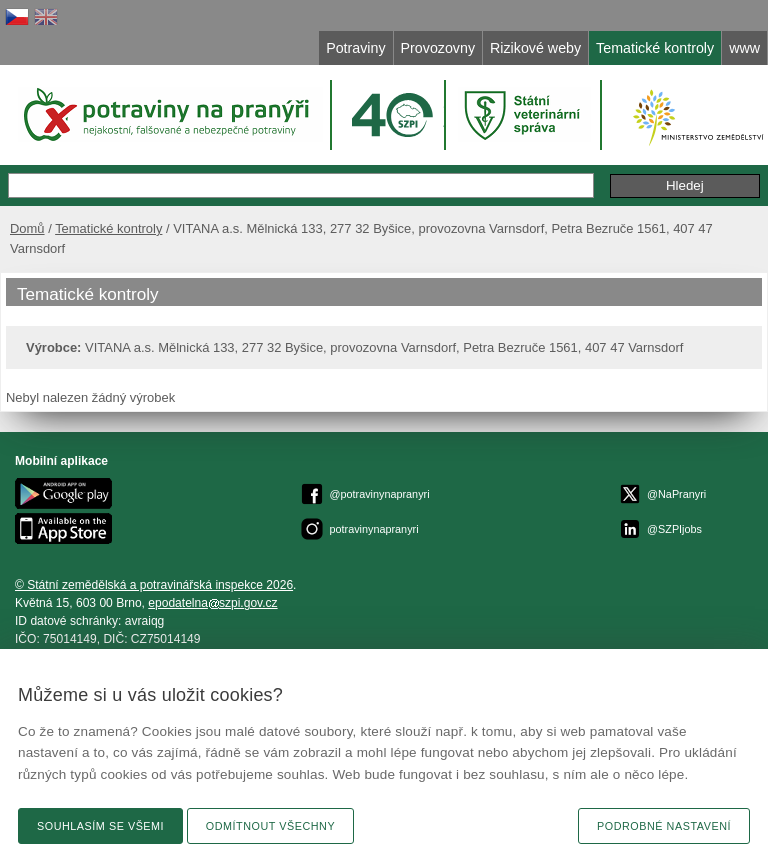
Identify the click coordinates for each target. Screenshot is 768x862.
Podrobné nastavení (664, 826)
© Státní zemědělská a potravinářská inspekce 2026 (154, 585)
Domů (27, 228)
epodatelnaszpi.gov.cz (212, 603)
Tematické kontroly (108, 228)
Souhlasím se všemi (100, 826)
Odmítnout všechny (270, 826)
